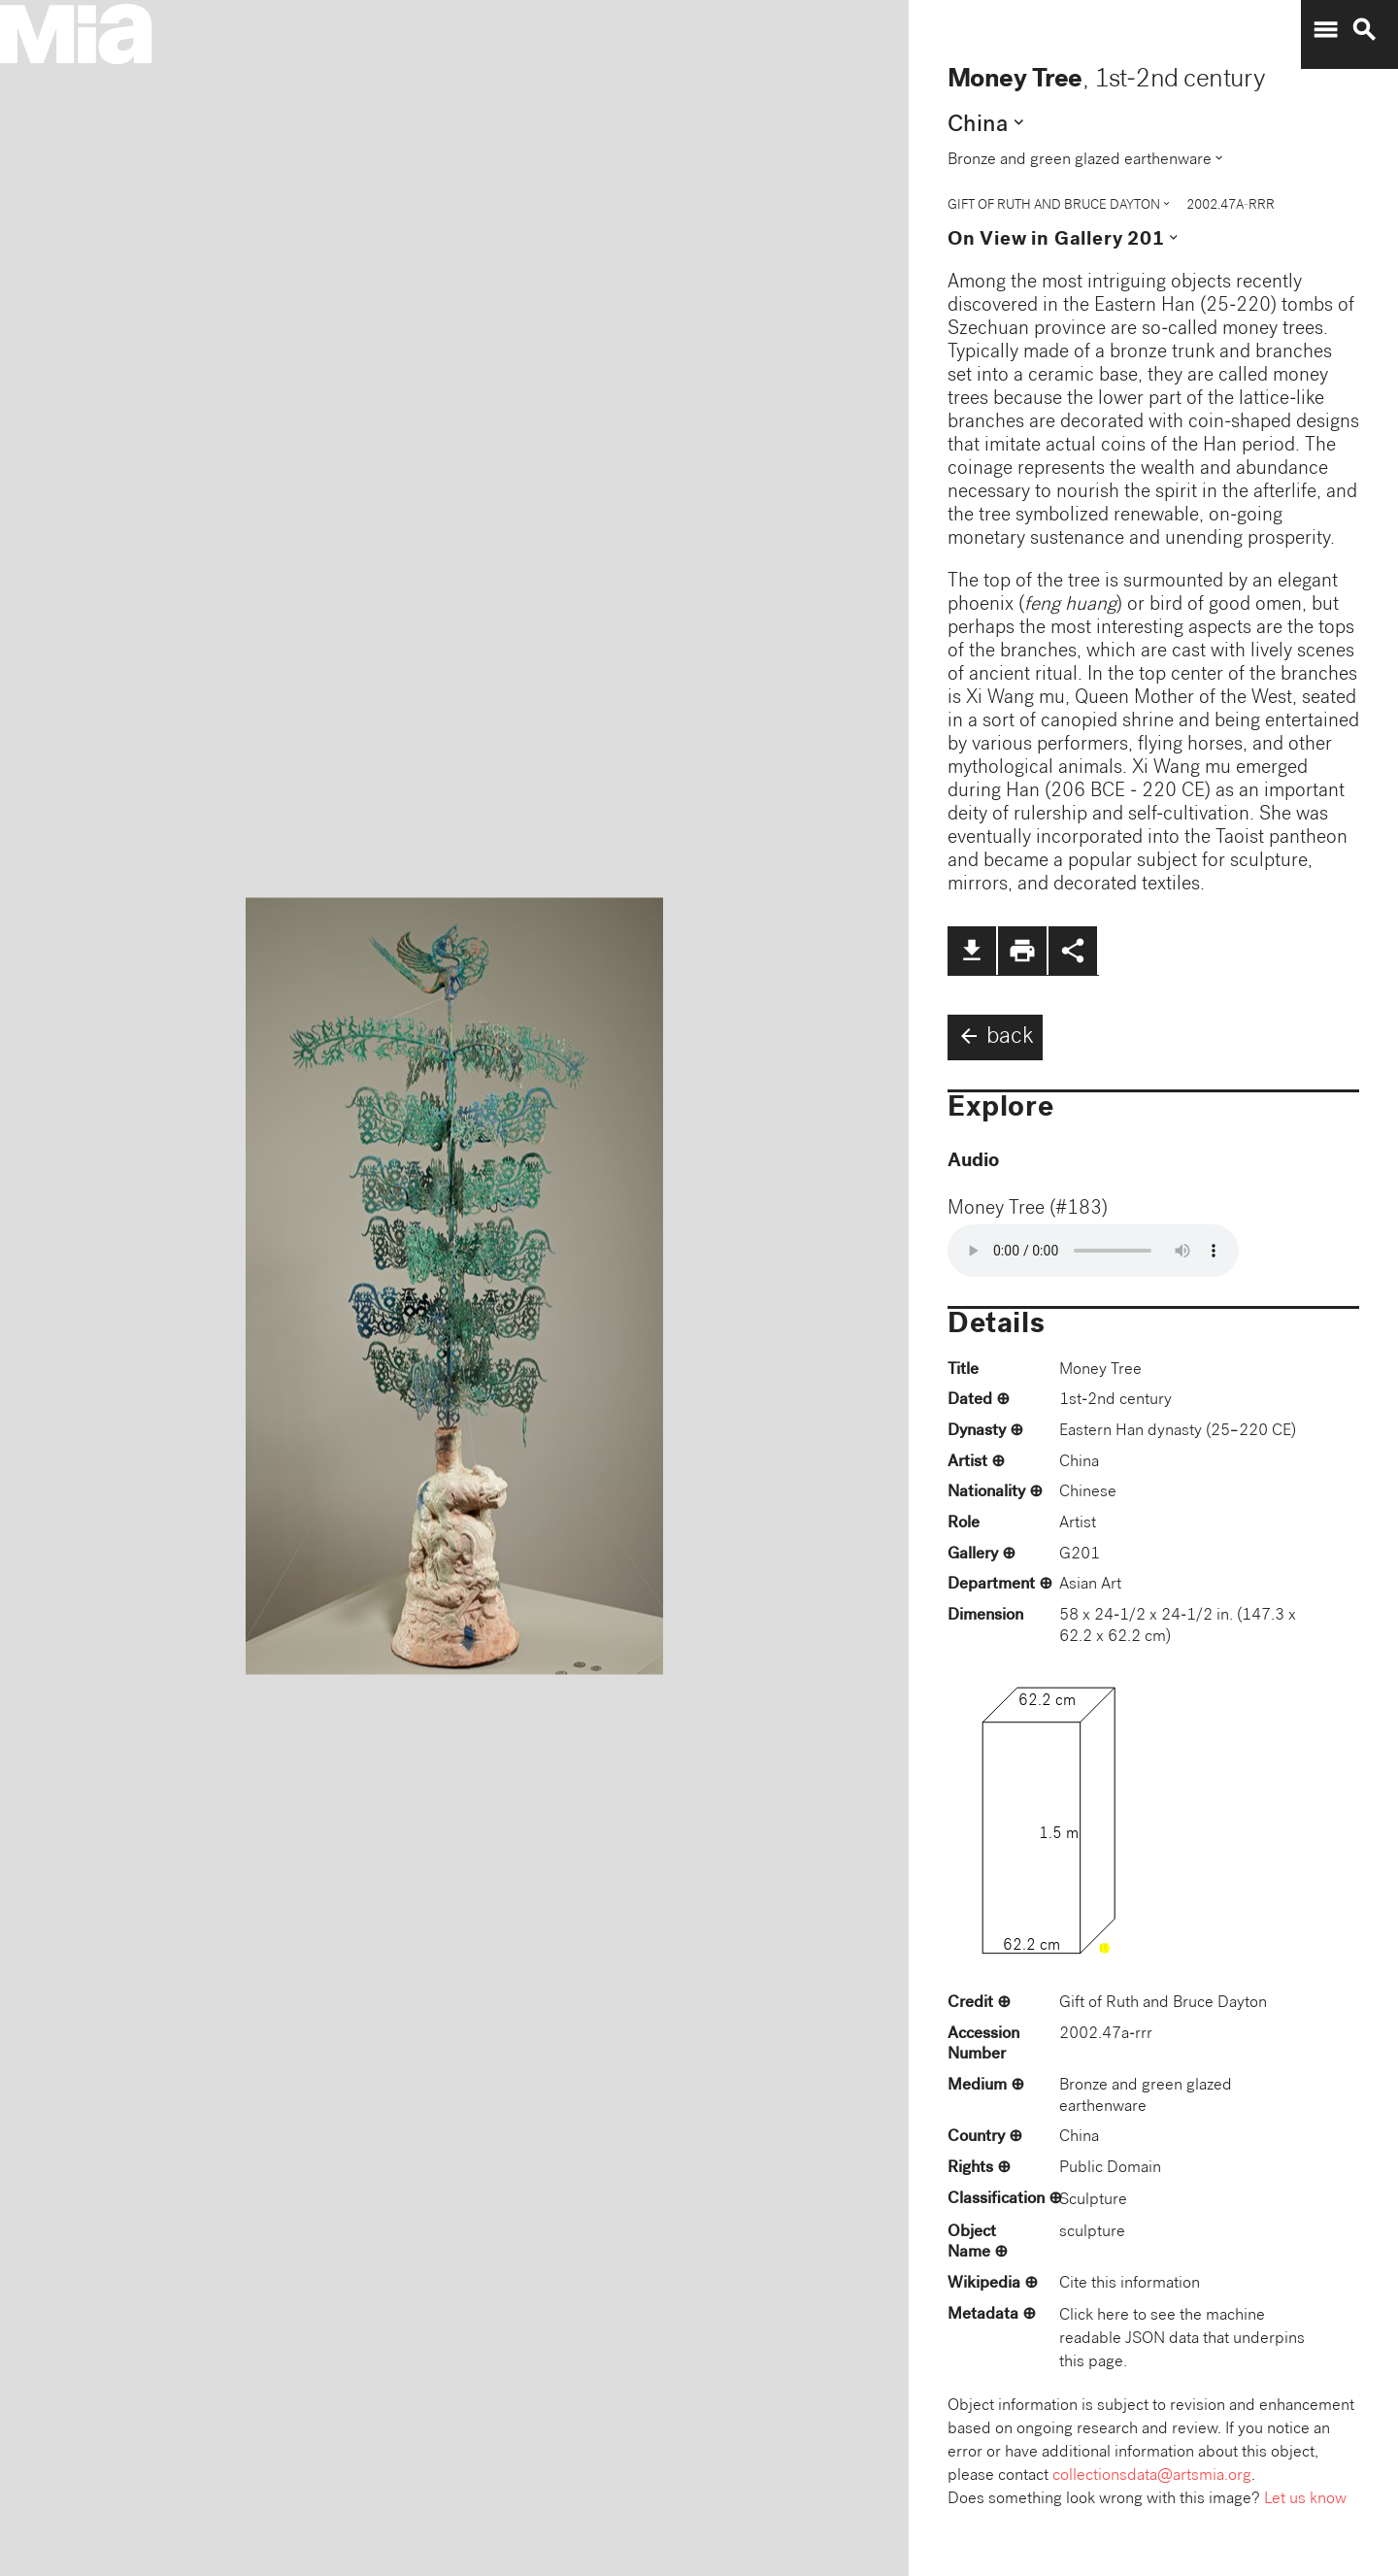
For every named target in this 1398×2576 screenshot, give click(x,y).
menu (1325, 30)
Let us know (1305, 2500)
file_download (971, 950)
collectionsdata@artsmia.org (1151, 2476)
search (1364, 30)
